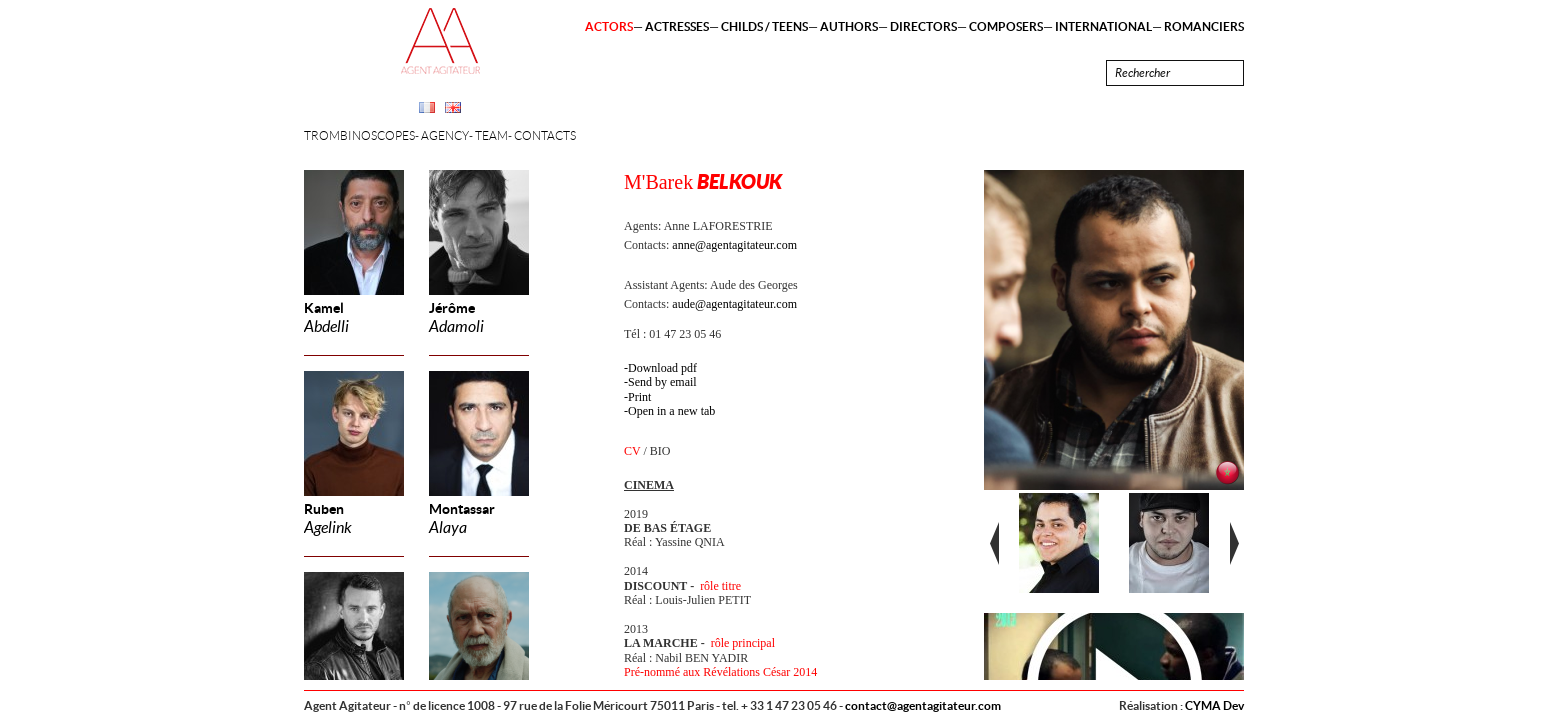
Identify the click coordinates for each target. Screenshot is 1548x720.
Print (639, 397)
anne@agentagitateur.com (734, 245)
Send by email (662, 382)
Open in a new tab (671, 411)
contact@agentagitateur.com (923, 705)
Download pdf (662, 368)
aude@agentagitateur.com (734, 304)
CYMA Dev (1214, 705)
